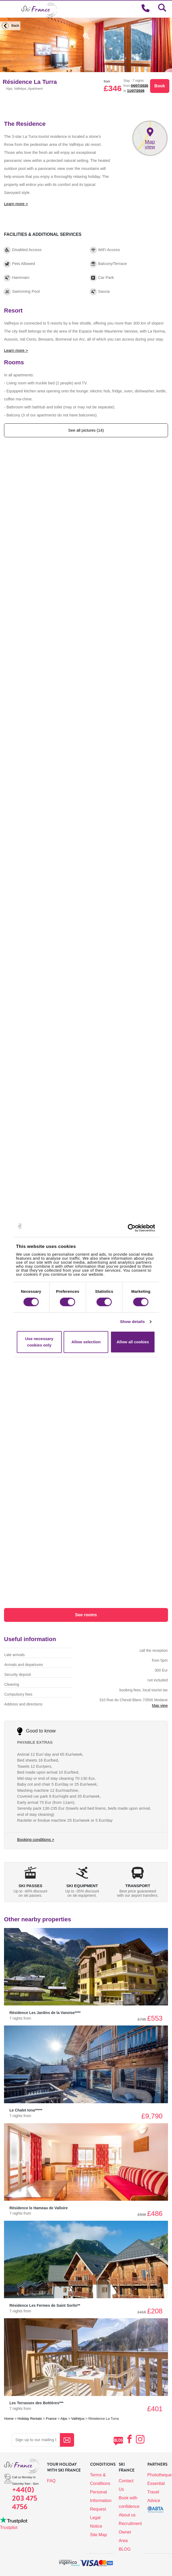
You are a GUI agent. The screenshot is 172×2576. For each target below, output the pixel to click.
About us (127, 2515)
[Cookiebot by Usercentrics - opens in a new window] (137, 1228)
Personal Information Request (101, 2500)
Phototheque (159, 2475)
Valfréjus (78, 2419)
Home (9, 2419)
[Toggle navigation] (7, 9)
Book (159, 86)
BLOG (125, 2549)
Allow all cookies (133, 1342)
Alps (63, 2419)
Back (9, 26)
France (51, 2419)
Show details (132, 1321)
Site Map (98, 2534)
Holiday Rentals (30, 2419)
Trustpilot (8, 2527)
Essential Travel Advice (156, 2492)
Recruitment (130, 2523)
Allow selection (86, 1342)
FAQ (51, 2481)
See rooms (86, 1615)
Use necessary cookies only (39, 1341)
